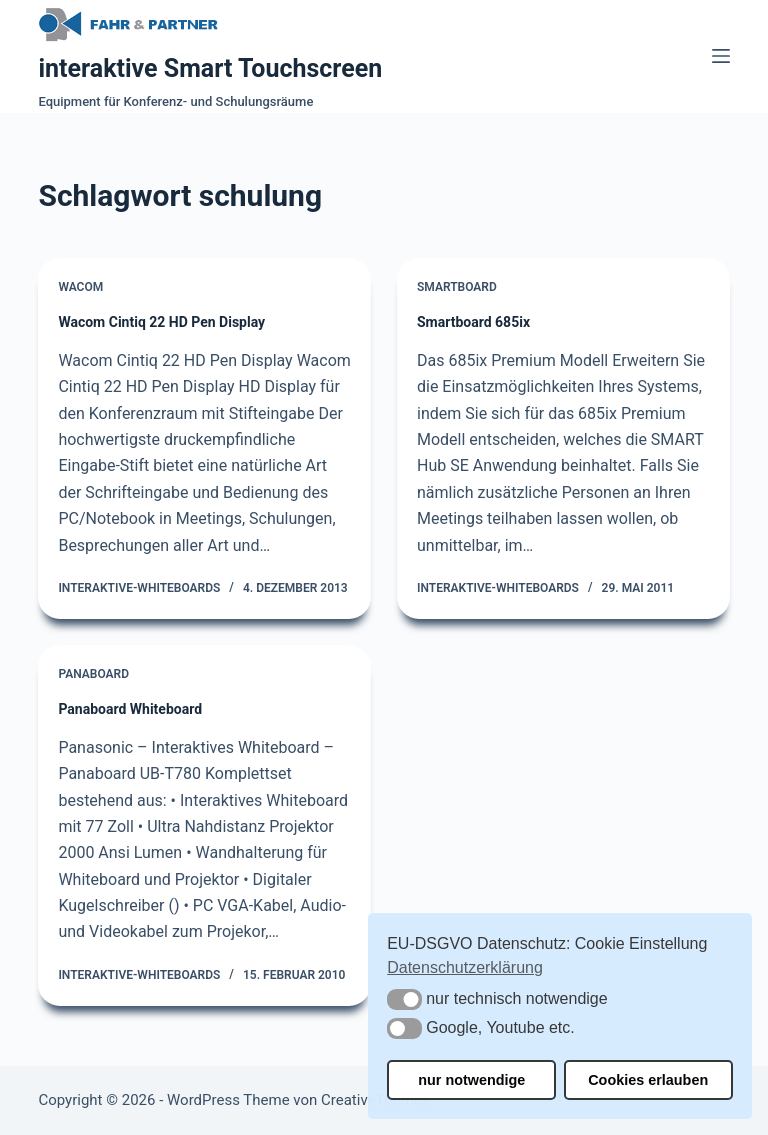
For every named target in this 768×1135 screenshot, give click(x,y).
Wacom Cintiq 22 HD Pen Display (161, 322)
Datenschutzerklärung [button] (465, 967)
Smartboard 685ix (473, 322)
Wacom (80, 287)
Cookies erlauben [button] (648, 1080)
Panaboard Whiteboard (130, 709)
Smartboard (457, 287)
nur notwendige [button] (471, 1080)
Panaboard (93, 674)
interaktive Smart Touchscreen (210, 68)
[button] (404, 999)
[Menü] (721, 56)
